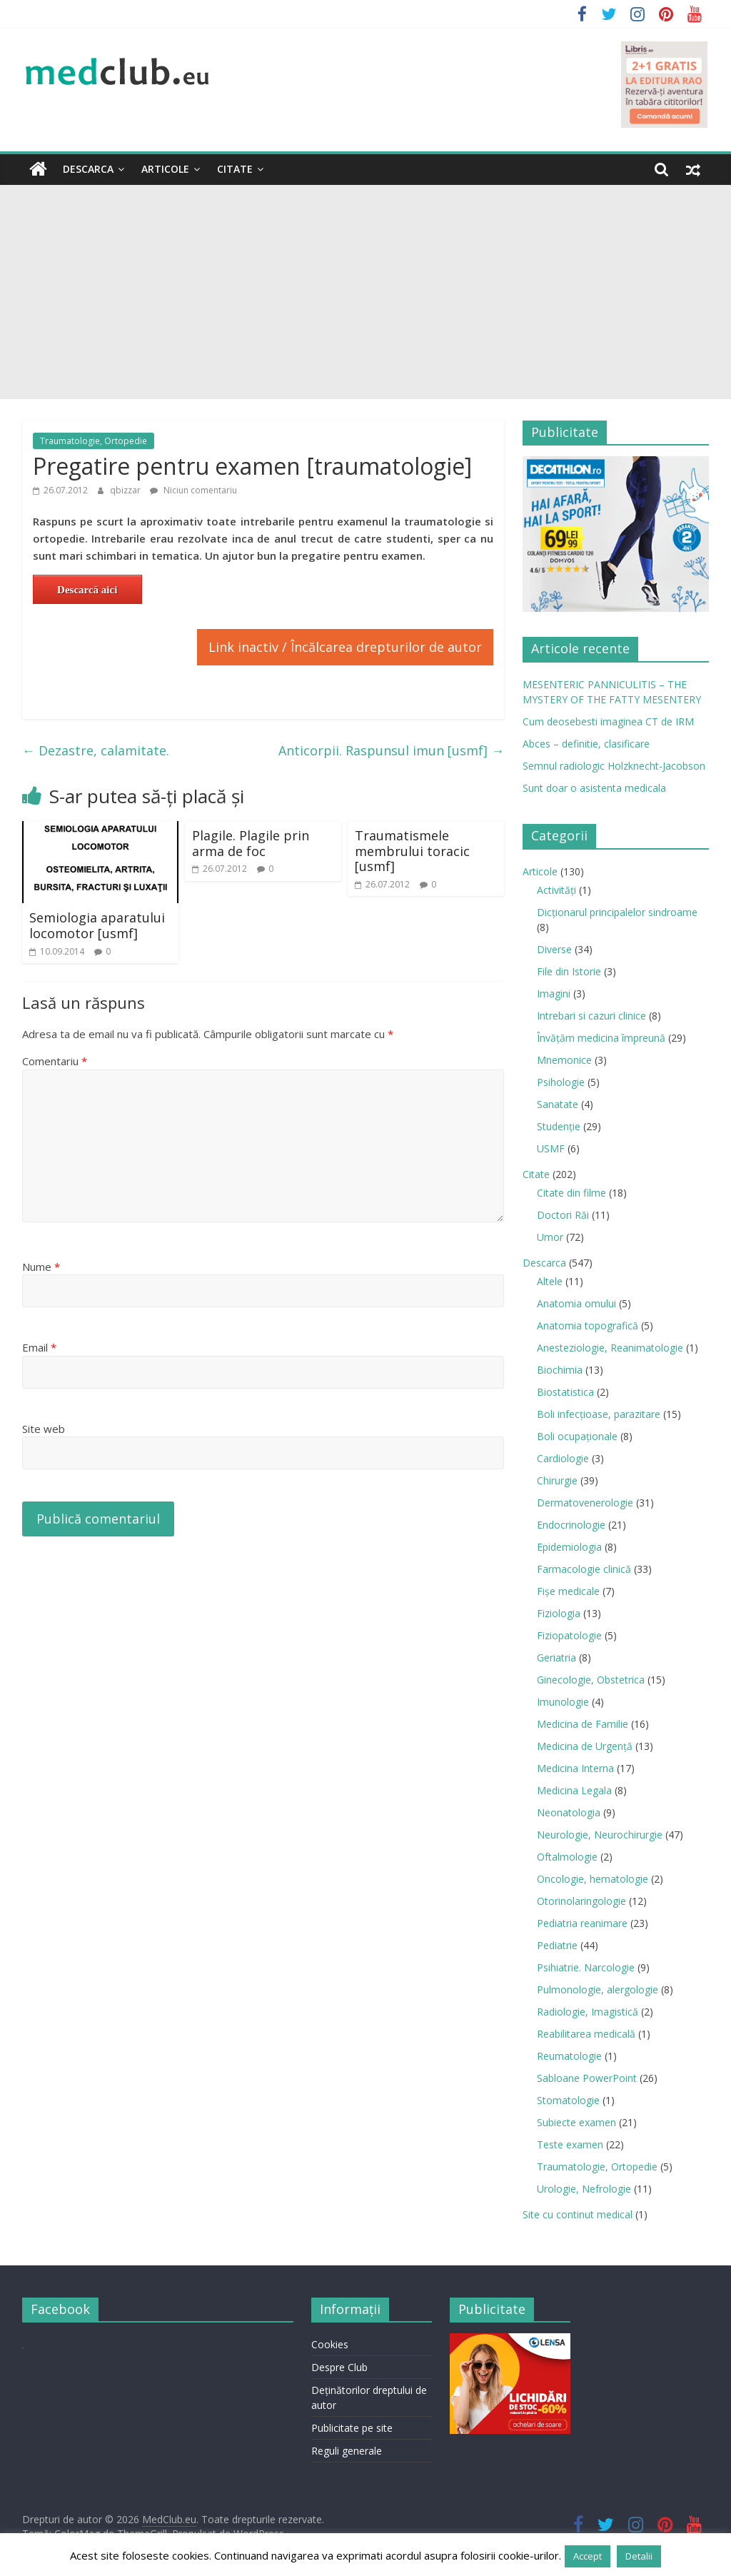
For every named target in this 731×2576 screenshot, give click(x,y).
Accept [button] (587, 2556)
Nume (41, 1266)
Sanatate (557, 1104)
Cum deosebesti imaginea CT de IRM (608, 721)
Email (39, 1347)
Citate (235, 169)
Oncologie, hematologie (592, 1879)
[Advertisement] (365, 292)
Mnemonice (564, 1060)
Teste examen (570, 2144)
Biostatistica (565, 1392)
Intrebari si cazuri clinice (591, 1015)
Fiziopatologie (569, 1635)
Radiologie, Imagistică (587, 2011)
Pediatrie (557, 1945)
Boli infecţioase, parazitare (598, 1414)
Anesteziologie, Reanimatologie (610, 1347)
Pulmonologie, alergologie (597, 1989)
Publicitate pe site (352, 2428)
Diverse (554, 949)
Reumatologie (569, 2056)
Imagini (553, 993)
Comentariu (54, 1061)
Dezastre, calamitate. (95, 750)
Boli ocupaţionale (577, 1436)
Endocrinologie (571, 1524)
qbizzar (126, 490)
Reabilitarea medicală (586, 2034)
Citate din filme (571, 1192)
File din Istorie (569, 971)
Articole (165, 169)
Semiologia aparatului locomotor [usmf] (97, 925)
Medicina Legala (574, 1790)
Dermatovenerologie (585, 1502)
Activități (556, 890)
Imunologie (563, 1702)
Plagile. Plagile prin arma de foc (250, 843)
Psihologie (561, 1082)
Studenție (558, 1126)
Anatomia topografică (587, 1325)
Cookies (329, 2344)
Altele (550, 1281)
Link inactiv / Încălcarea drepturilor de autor (345, 646)
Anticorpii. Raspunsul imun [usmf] (391, 750)
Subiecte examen (576, 2122)
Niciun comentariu (193, 490)
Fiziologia (558, 1613)
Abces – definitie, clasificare (586, 743)
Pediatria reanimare (582, 1923)
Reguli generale (346, 2450)
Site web (43, 1429)
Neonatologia (568, 1812)
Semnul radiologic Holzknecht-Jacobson (614, 766)
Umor (550, 1237)
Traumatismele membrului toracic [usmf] (412, 851)
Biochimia (560, 1370)
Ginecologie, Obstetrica (591, 1679)
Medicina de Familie (582, 1724)
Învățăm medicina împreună (601, 1038)
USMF (551, 1148)
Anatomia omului (576, 1303)
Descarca (88, 169)
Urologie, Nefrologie (584, 2188)
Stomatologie (568, 2100)
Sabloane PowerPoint (587, 2078)
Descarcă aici (87, 589)
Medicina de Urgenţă (584, 1746)
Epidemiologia (569, 1547)
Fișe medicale (568, 1591)
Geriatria (556, 1657)
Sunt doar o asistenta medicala (594, 788)
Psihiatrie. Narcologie (586, 1967)
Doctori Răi (563, 1215)
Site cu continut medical (577, 2214)
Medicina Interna (575, 1768)
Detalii (638, 2556)
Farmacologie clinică (584, 1569)
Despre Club (339, 2367)
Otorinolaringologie (581, 1901)
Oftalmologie (567, 1856)
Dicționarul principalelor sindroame (617, 912)
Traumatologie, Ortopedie (93, 441)
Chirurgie (557, 1480)
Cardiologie (563, 1458)
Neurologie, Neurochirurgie (599, 1834)
